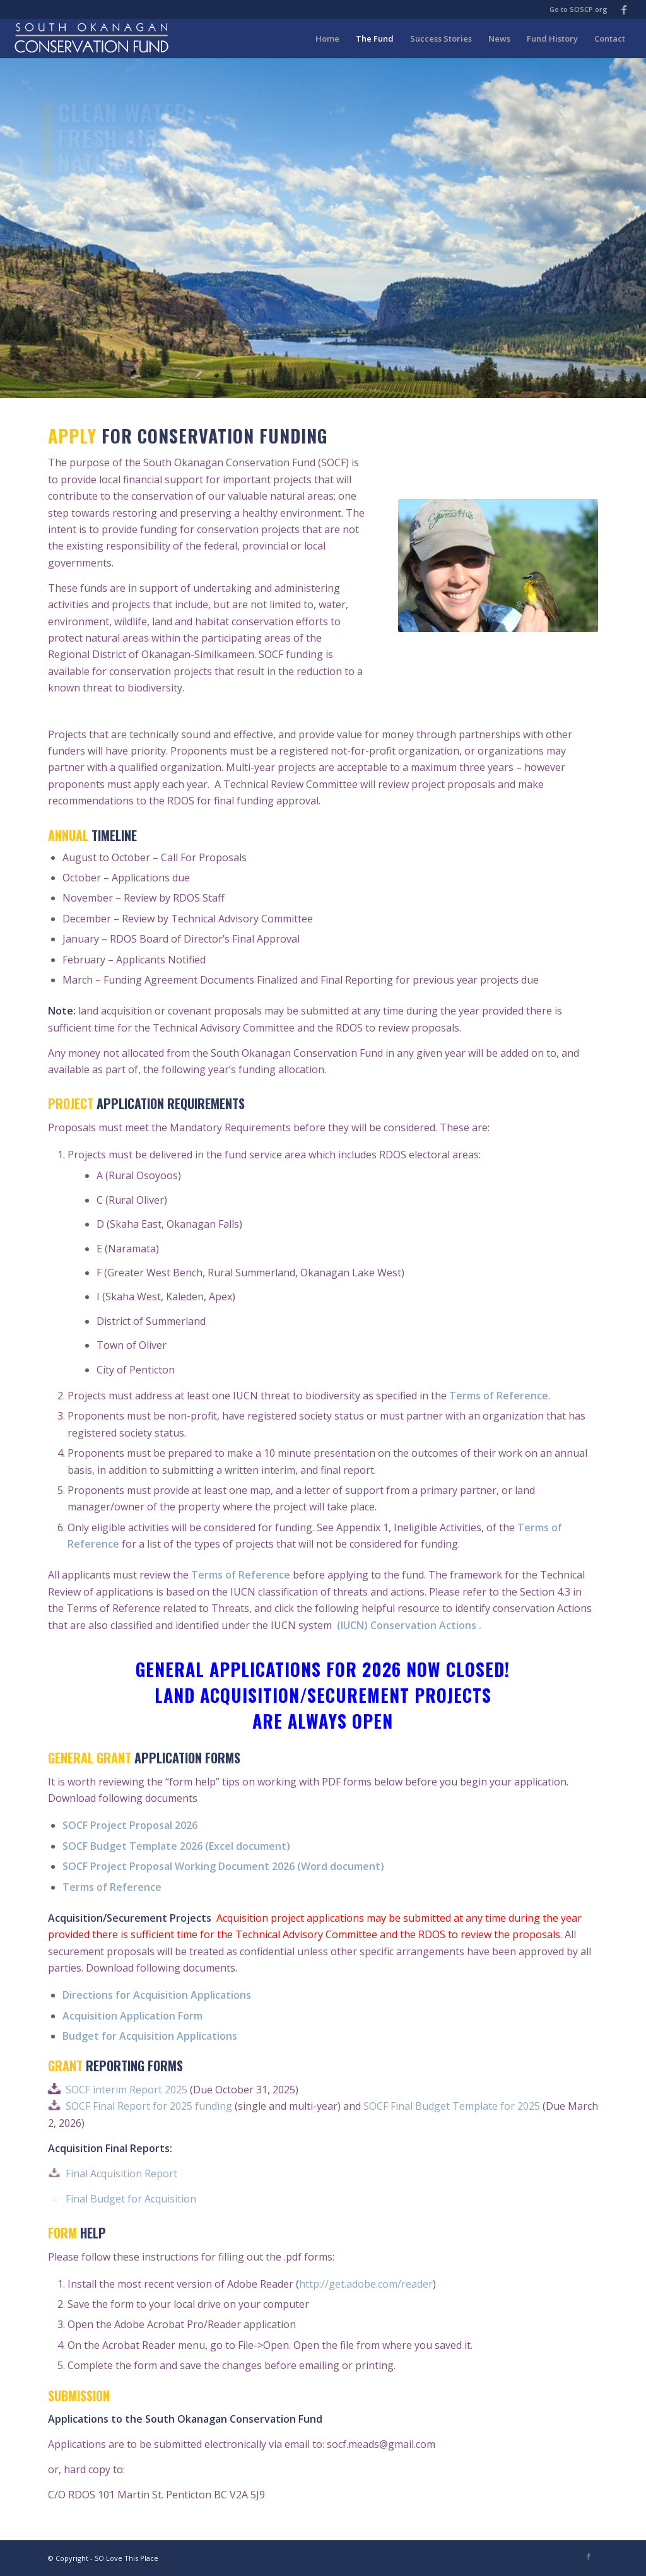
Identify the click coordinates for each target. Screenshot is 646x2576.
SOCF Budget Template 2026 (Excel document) (176, 1846)
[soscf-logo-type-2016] (91, 38)
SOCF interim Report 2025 (126, 2090)
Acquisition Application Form (132, 2016)
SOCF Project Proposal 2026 (129, 1825)
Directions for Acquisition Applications (156, 1995)
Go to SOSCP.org (578, 9)
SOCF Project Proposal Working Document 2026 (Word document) (223, 1866)
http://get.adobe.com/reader (366, 2284)
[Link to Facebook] (623, 9)
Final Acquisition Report (121, 2173)
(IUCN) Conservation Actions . (407, 1625)
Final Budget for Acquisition (131, 2199)
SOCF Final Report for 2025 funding (149, 2106)
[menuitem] (327, 38)
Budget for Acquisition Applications (149, 2036)
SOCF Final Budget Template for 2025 (451, 2106)
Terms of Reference (498, 1396)
